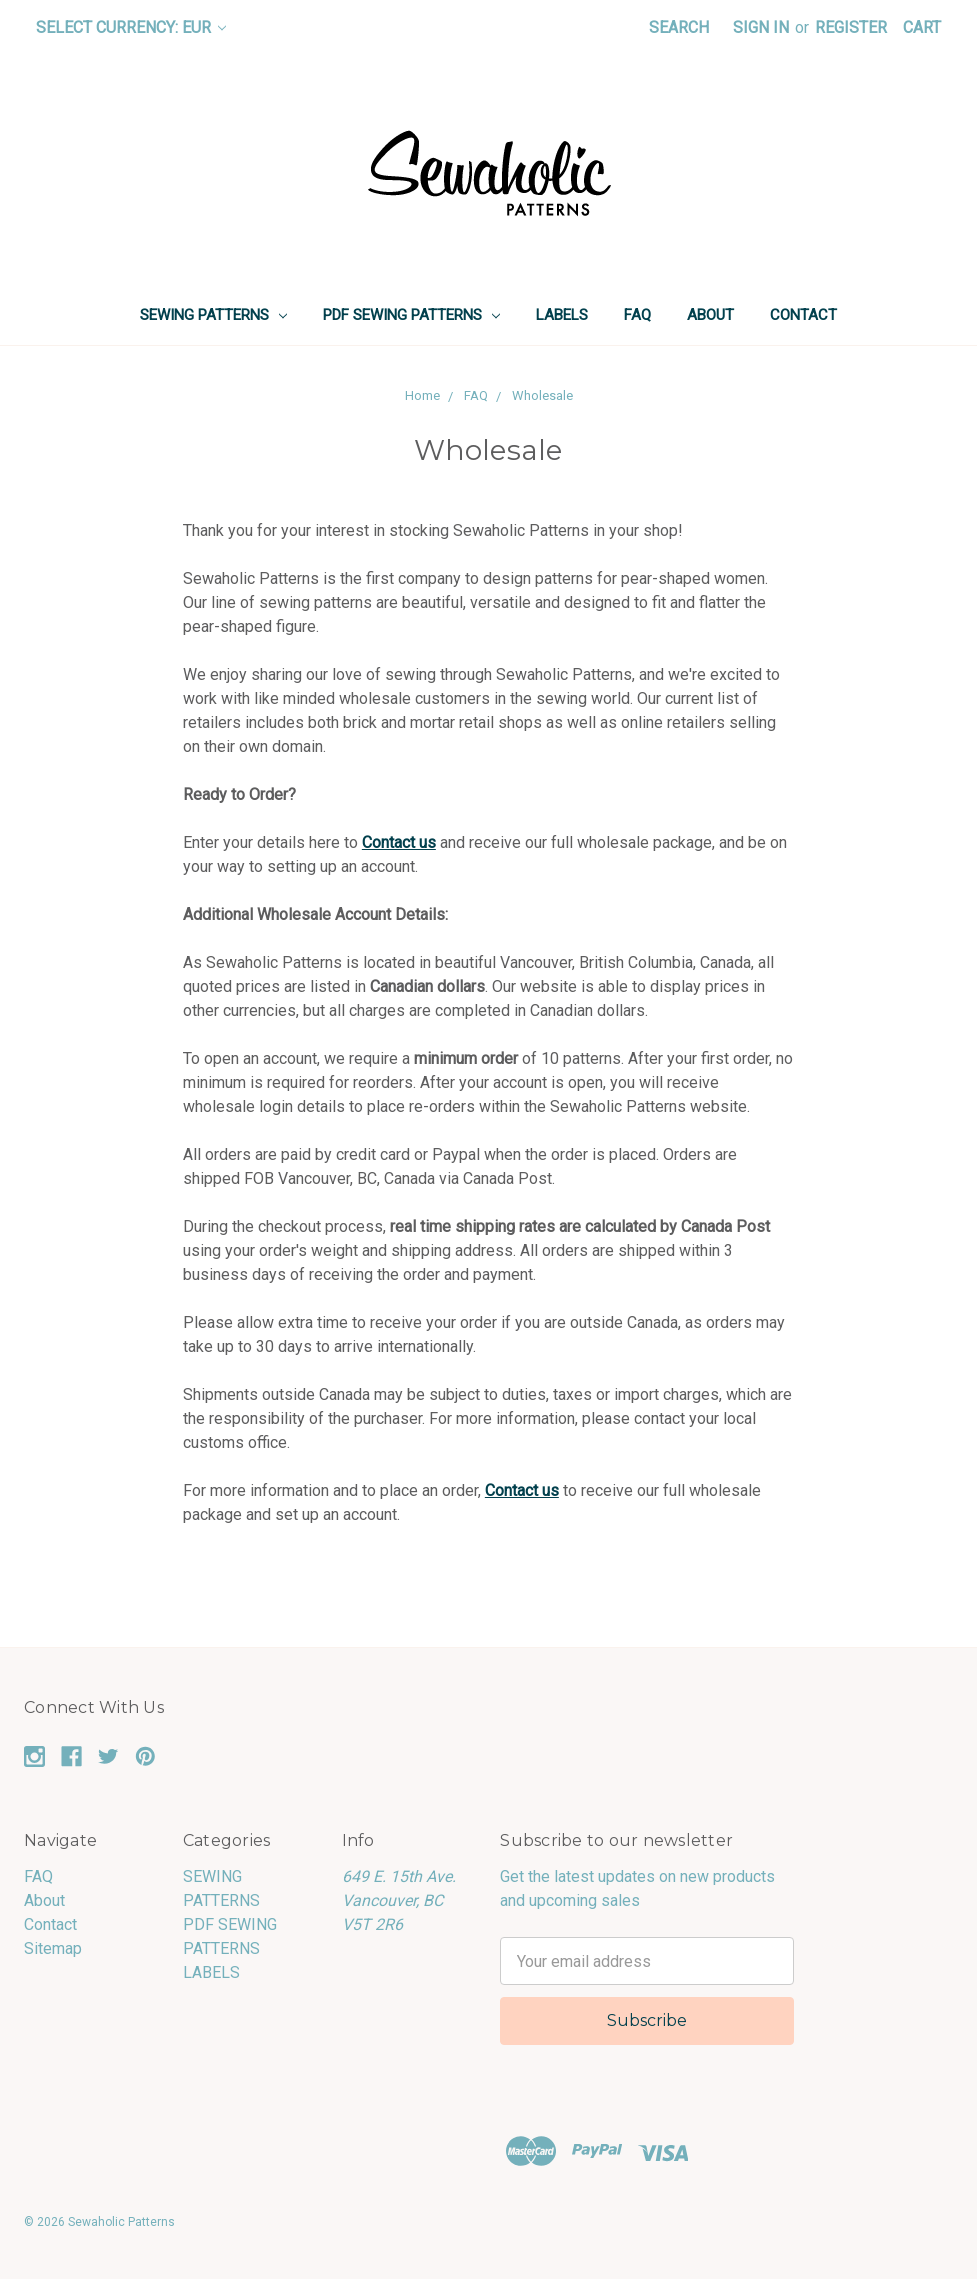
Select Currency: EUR (131, 27)
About (710, 315)
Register (851, 27)
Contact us (399, 842)
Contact (803, 315)
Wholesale (542, 395)
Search (679, 27)
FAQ (637, 315)
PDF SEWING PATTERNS (411, 315)
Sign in (761, 27)
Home (422, 395)
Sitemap (53, 1948)
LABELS (562, 315)
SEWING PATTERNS (213, 315)
